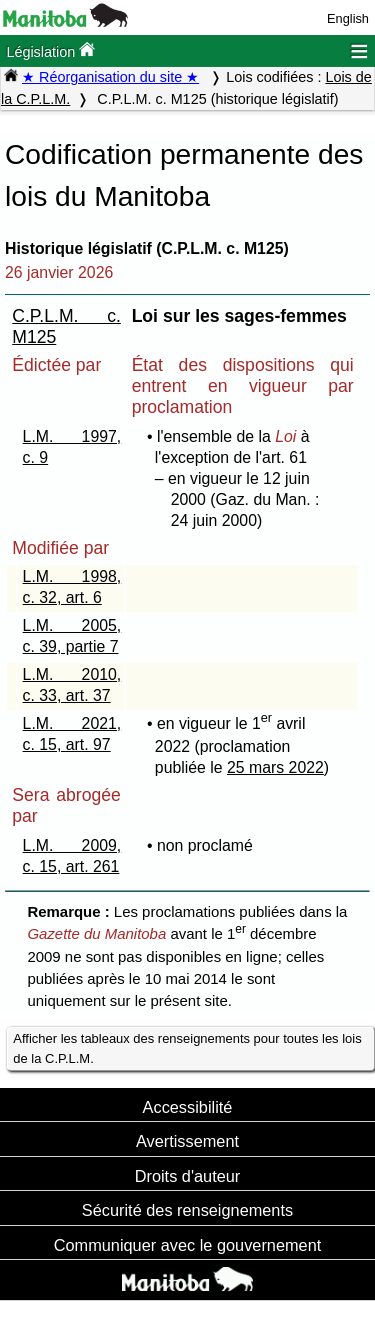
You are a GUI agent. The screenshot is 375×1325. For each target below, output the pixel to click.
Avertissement (187, 1141)
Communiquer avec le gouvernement (187, 1245)
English (348, 18)
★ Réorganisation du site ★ (110, 77)
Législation (50, 50)
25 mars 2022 (275, 767)
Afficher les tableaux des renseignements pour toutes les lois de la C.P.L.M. (187, 1048)
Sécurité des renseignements (187, 1210)
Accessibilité (188, 1107)
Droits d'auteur (188, 1176)
